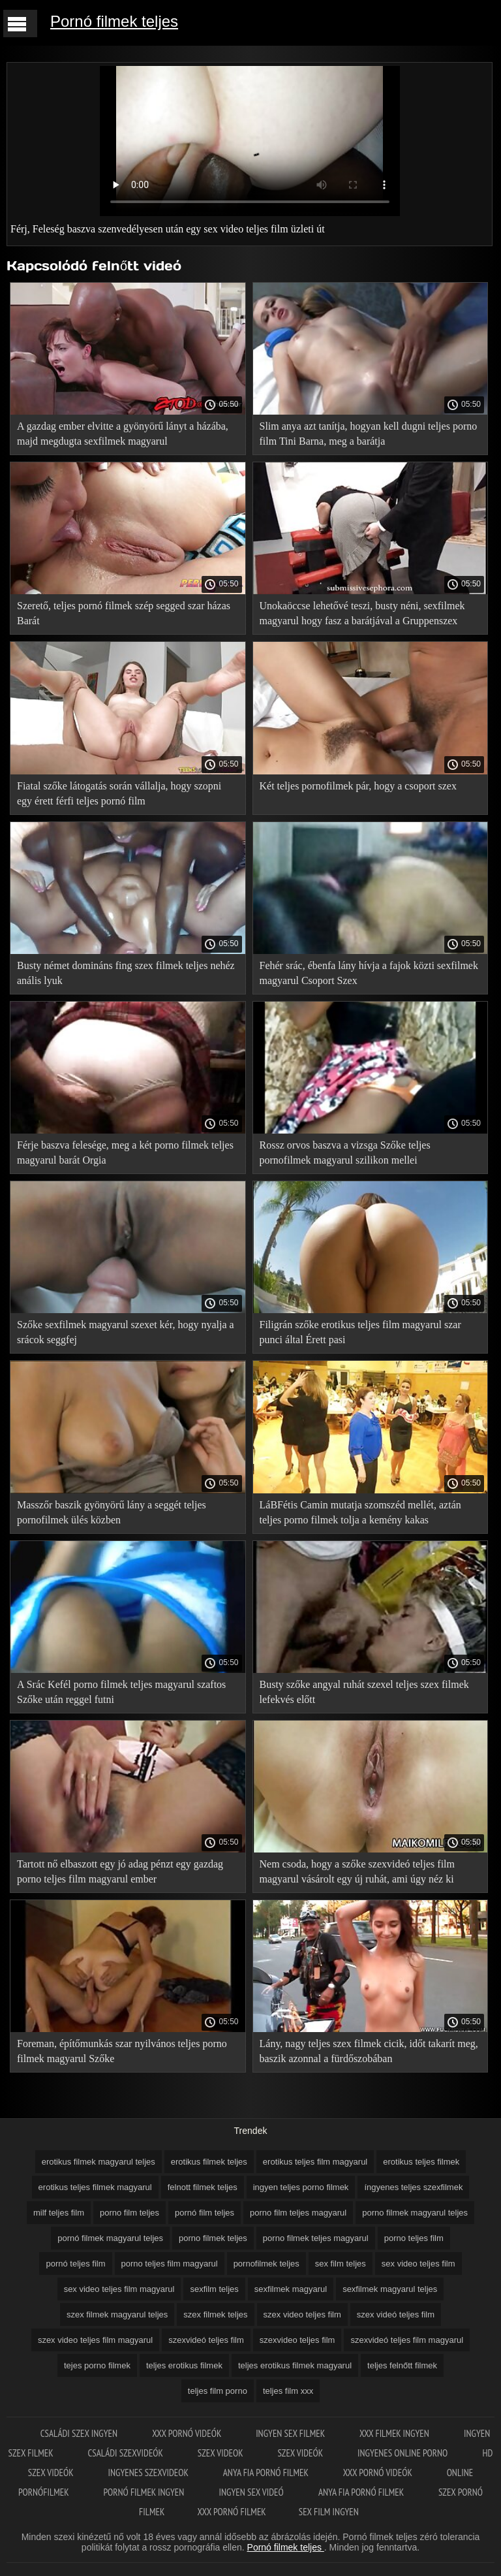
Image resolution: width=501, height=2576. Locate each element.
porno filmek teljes (213, 2238)
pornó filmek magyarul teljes (110, 2238)
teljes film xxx (288, 2391)
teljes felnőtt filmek (402, 2365)
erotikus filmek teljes (209, 2162)
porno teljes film (414, 2238)
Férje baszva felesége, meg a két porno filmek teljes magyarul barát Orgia (125, 1152)
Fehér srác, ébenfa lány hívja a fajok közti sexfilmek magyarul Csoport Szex (369, 973)
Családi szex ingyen (80, 2433)
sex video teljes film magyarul (119, 2289)
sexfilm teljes (214, 2289)
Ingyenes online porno (403, 2453)
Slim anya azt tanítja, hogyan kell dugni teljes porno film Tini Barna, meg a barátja (369, 434)
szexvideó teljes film (206, 2340)
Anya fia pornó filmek (267, 2472)
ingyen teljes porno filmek (301, 2187)
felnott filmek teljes (202, 2187)
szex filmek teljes (215, 2314)
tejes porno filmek (97, 2365)
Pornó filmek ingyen (144, 2492)
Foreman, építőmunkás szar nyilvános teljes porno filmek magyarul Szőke (122, 2051)
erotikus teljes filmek (421, 2162)
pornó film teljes (204, 2213)
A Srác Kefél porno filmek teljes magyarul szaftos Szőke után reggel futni (121, 1692)
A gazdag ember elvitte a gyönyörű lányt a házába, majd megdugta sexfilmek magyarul (122, 434)
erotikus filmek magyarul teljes (98, 2162)
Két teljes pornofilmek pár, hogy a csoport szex (358, 785)
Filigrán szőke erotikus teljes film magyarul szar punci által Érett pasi (360, 1332)
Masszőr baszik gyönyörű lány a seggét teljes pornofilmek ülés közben (111, 1512)
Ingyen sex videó (252, 2492)
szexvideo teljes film (297, 2340)
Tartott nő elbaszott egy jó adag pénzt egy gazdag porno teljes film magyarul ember (120, 1871)
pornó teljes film (75, 2263)
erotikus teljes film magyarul (315, 2162)
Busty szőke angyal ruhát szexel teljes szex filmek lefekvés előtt (364, 1692)
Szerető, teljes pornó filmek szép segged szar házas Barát (123, 613)
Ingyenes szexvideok (149, 2472)
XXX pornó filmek (231, 2511)
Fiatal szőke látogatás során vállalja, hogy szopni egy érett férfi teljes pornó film (119, 793)
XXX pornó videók (187, 2433)
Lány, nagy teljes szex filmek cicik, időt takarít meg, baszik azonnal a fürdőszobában (369, 2051)
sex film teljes (340, 2263)
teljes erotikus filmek (184, 2365)
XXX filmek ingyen (395, 2433)
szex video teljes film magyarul (95, 2340)
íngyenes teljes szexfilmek (413, 2187)
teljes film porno (217, 2391)
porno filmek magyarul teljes (415, 2213)
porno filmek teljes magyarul (316, 2238)
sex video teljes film (418, 2263)
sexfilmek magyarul (290, 2289)
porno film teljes (129, 2213)
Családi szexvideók (125, 2453)
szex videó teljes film (395, 2314)
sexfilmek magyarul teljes (389, 2289)
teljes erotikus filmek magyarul (295, 2365)
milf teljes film (58, 2213)
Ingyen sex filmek (291, 2433)
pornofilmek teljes (266, 2263)
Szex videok (221, 2453)
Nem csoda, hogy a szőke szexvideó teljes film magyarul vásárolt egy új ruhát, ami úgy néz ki (357, 1871)
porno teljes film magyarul (169, 2263)
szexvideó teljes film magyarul (406, 2340)
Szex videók (301, 2453)
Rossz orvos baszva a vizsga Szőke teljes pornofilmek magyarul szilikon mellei (345, 1152)
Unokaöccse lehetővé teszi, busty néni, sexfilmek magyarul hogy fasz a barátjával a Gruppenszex (362, 613)
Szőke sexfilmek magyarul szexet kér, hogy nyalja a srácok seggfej (125, 1332)
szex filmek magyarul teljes (117, 2314)
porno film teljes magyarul (298, 2213)
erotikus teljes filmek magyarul (95, 2187)
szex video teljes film (302, 2314)
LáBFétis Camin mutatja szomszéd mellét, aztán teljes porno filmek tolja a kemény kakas (360, 1512)
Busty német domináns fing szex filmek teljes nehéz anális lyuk (126, 973)
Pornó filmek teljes (114, 21)
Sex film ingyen (329, 2511)
